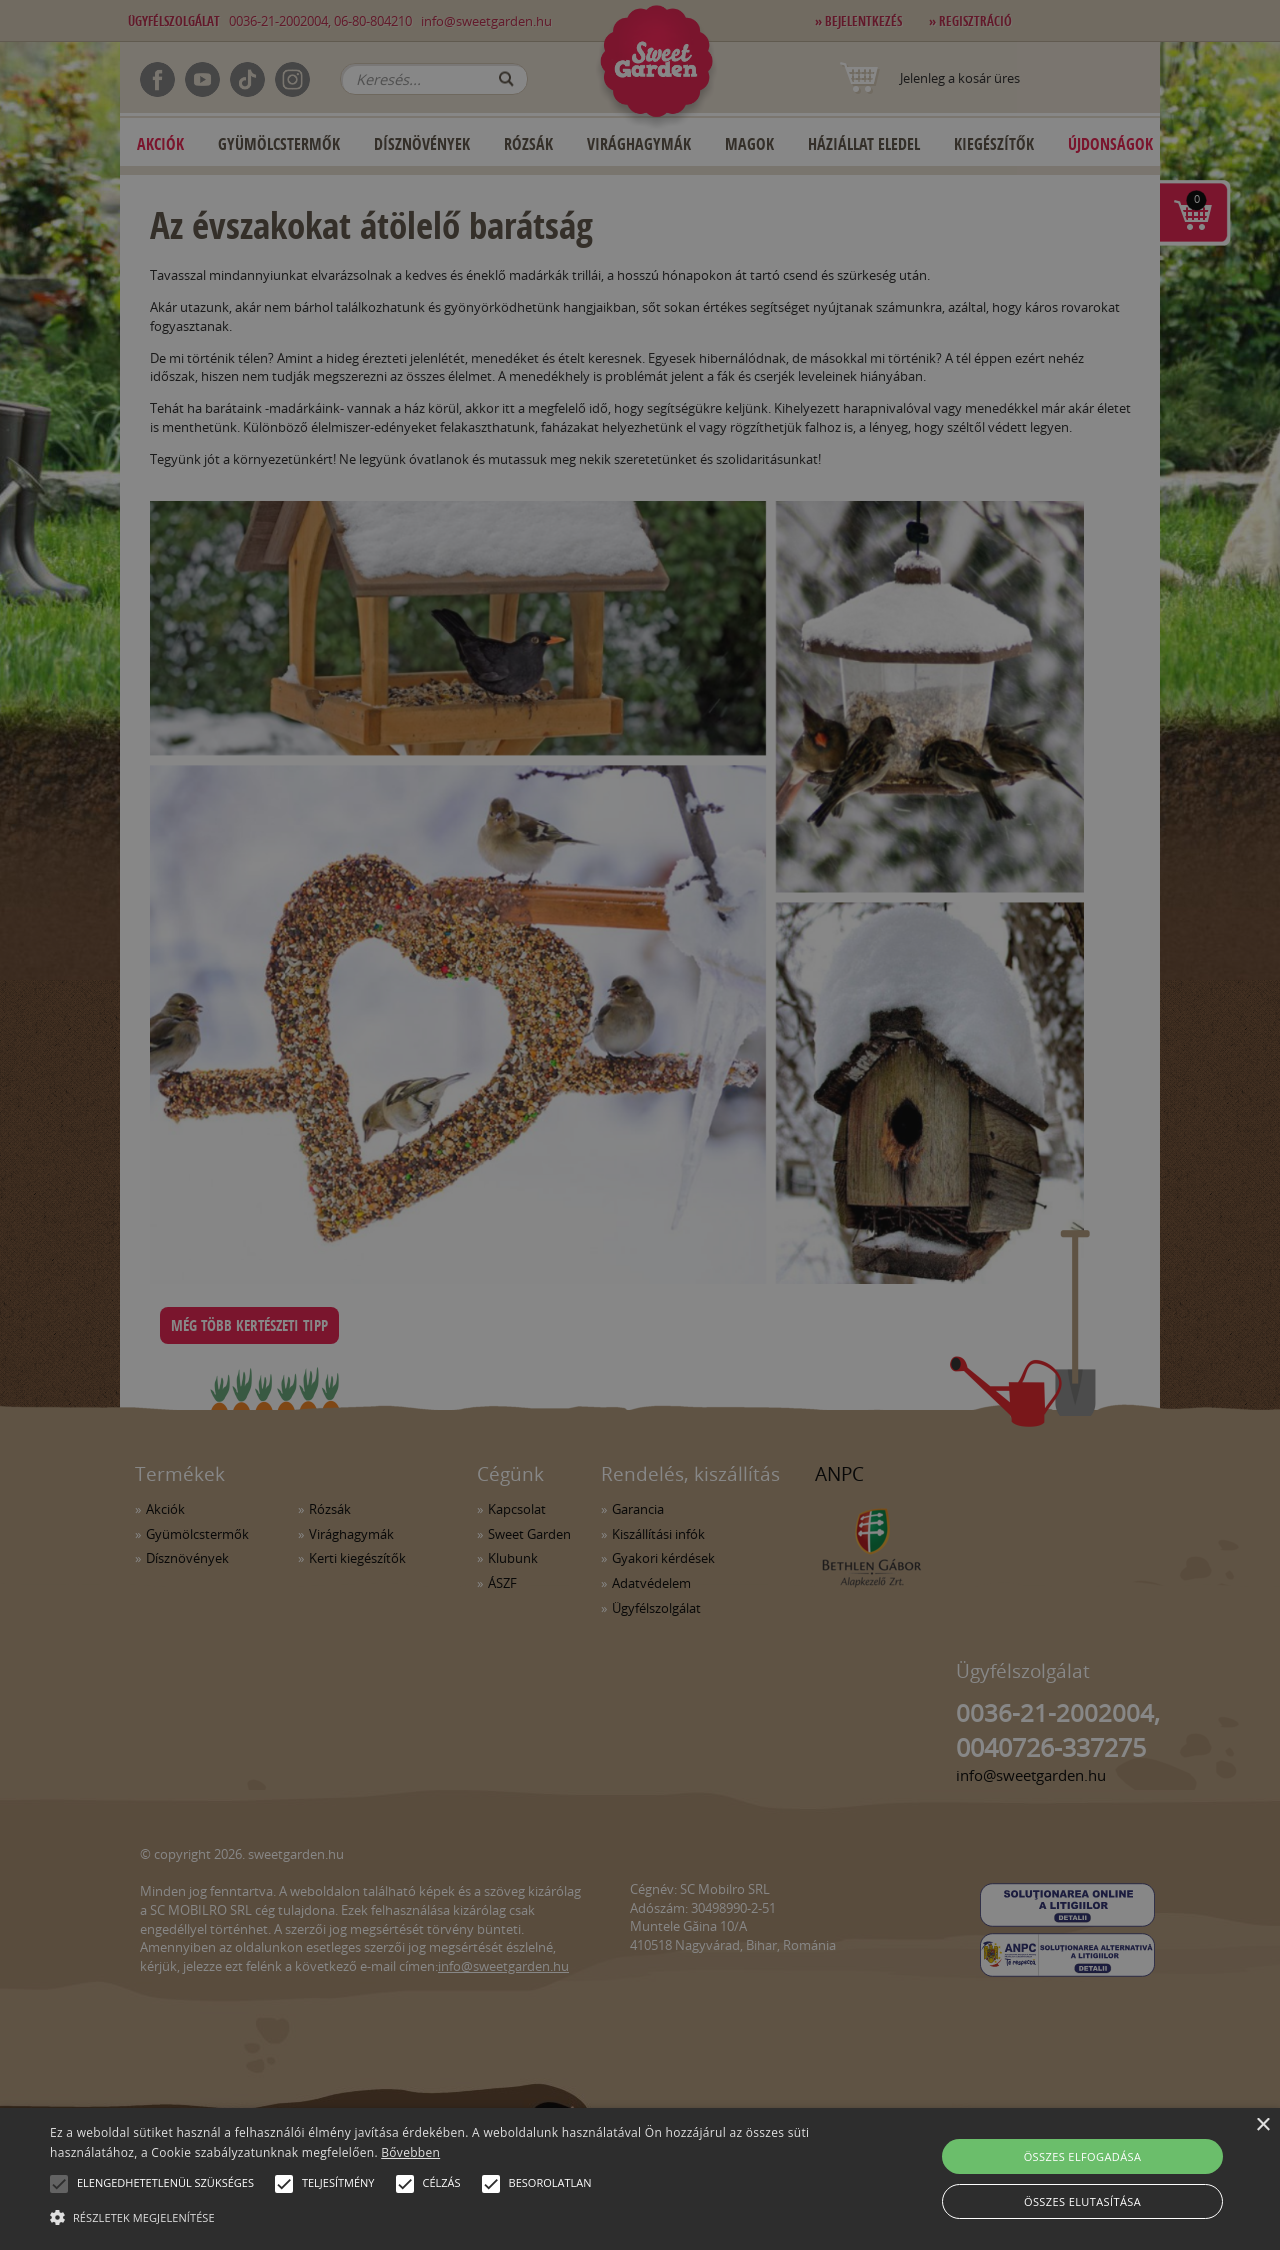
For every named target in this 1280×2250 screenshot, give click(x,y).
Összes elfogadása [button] (1083, 2156)
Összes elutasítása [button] (1082, 2201)
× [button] (1262, 2125)
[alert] (640, 1125)
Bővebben (410, 2152)
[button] (59, 2184)
